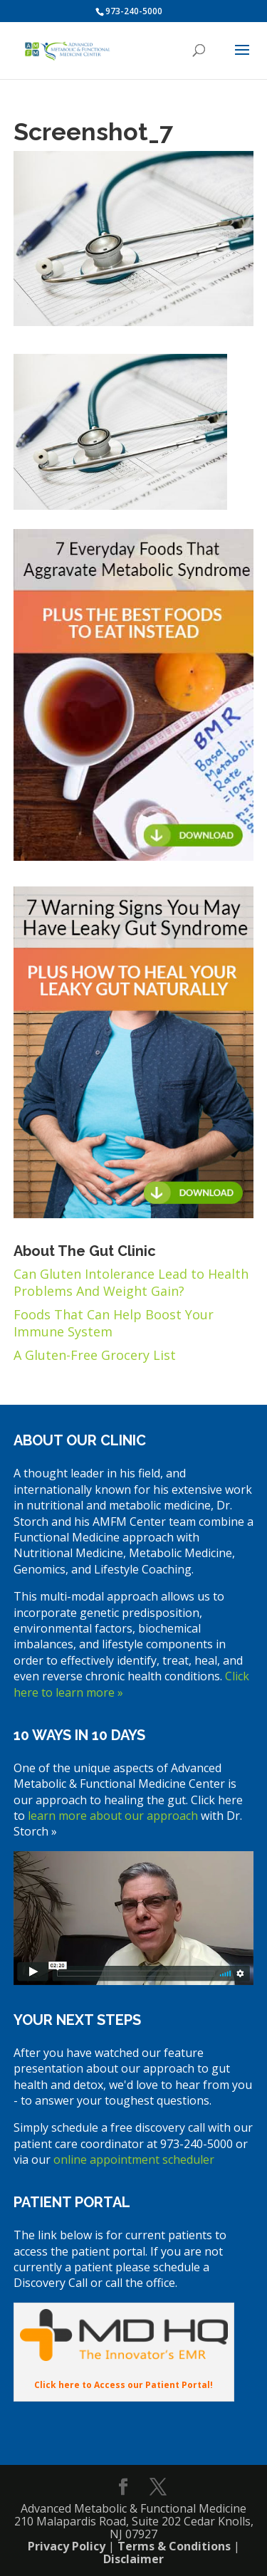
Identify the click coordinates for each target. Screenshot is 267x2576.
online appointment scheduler (133, 2159)
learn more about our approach (111, 1815)
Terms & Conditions (174, 2546)
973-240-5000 (133, 11)
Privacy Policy (66, 2546)
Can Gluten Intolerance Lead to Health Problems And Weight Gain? (131, 1282)
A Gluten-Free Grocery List (95, 1354)
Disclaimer (133, 2559)
